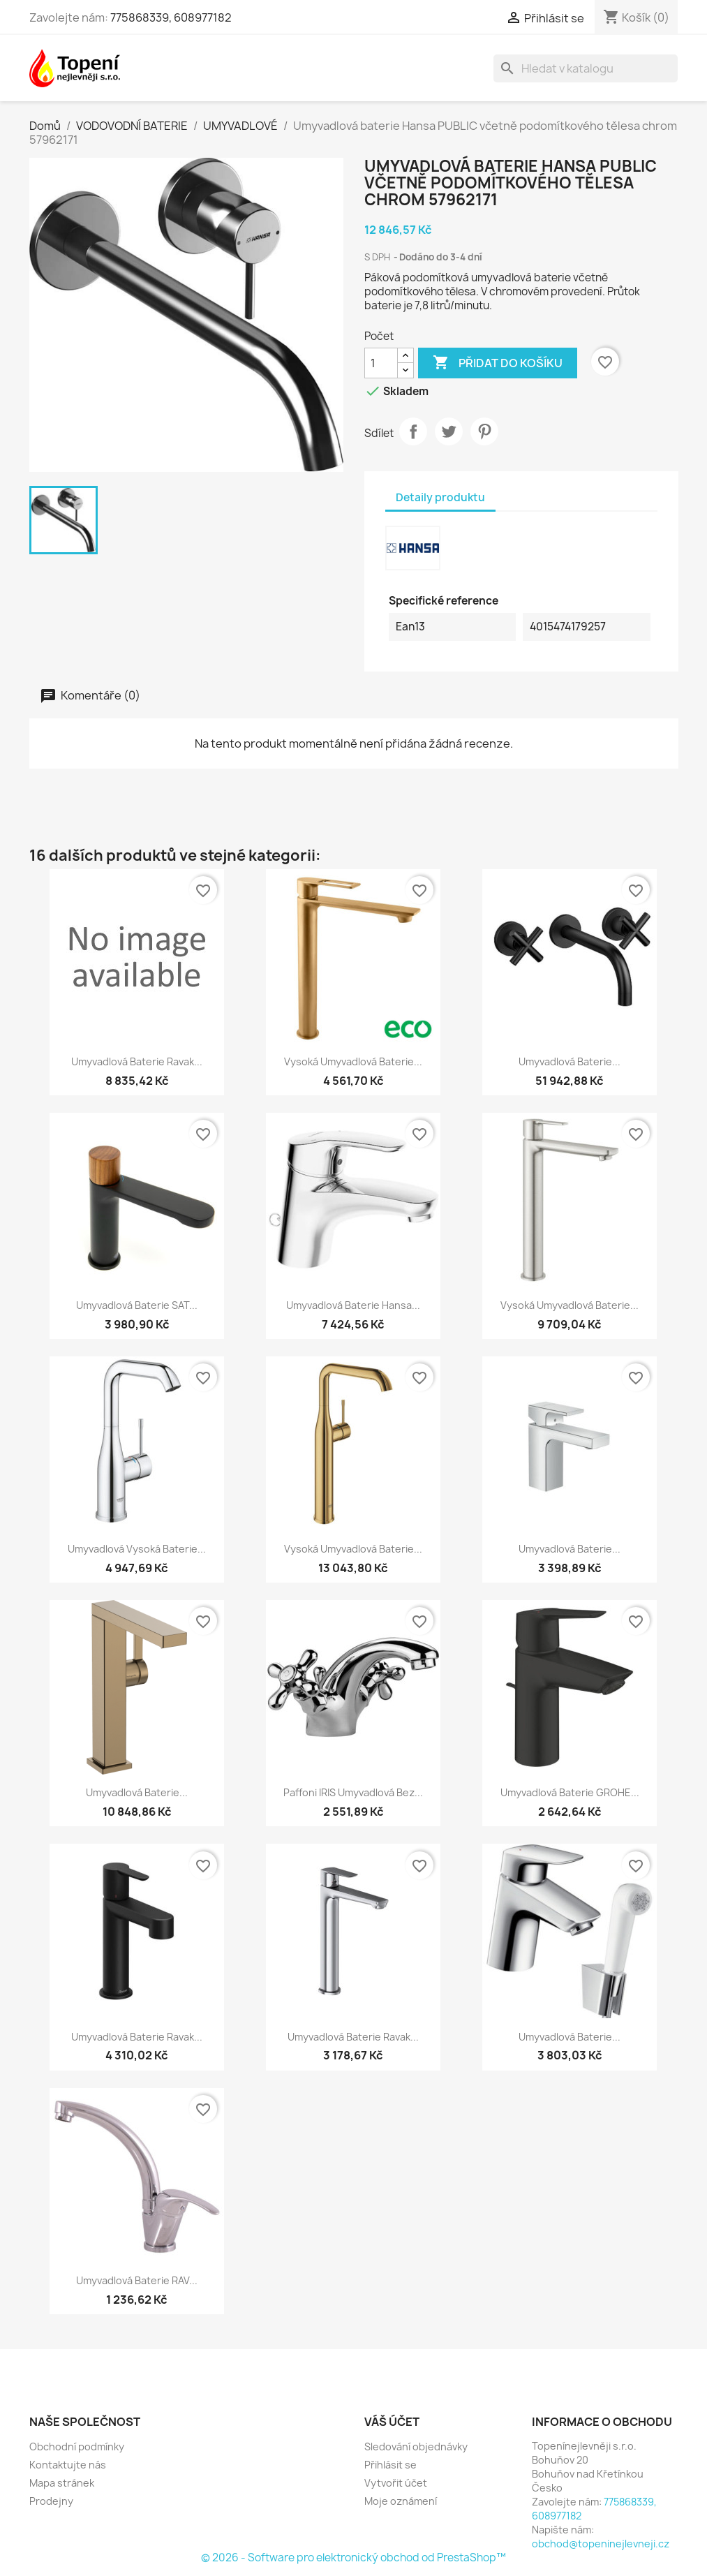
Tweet (449, 431)
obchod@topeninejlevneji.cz (600, 2543)
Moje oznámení (400, 2501)
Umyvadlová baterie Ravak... (136, 1061)
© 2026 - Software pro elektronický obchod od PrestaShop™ (353, 2557)
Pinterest (484, 431)
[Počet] (381, 363)
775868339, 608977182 (171, 17)
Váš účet (391, 2421)
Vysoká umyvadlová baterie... (353, 1061)
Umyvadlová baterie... (569, 1061)
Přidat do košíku (498, 363)
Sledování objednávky (416, 2446)
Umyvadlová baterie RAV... (137, 2280)
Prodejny (51, 2501)
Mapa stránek (61, 2482)
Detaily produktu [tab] (440, 497)
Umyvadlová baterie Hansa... (353, 1305)
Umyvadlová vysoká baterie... (137, 1548)
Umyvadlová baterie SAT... (137, 1305)
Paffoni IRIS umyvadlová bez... (353, 1792)
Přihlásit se (390, 2464)
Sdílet (413, 431)
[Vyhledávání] (585, 68)
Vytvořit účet (395, 2482)
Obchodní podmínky (76, 2446)
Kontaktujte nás (67, 2464)
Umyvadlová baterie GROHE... (569, 1792)
